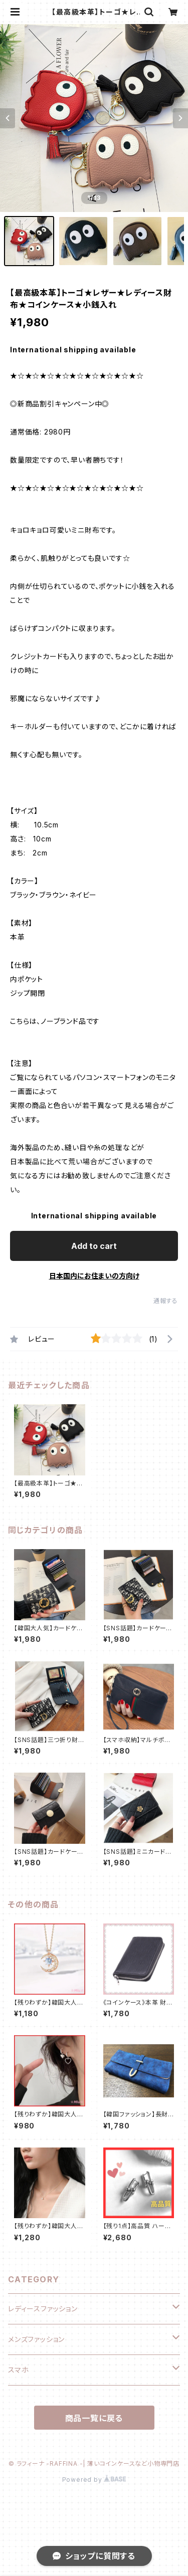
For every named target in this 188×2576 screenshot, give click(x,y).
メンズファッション (36, 2339)
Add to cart (94, 1246)
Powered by (94, 2479)
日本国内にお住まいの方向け (94, 1275)
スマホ (18, 2370)
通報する (165, 1301)
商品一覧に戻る (94, 2418)
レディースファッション (43, 2308)
